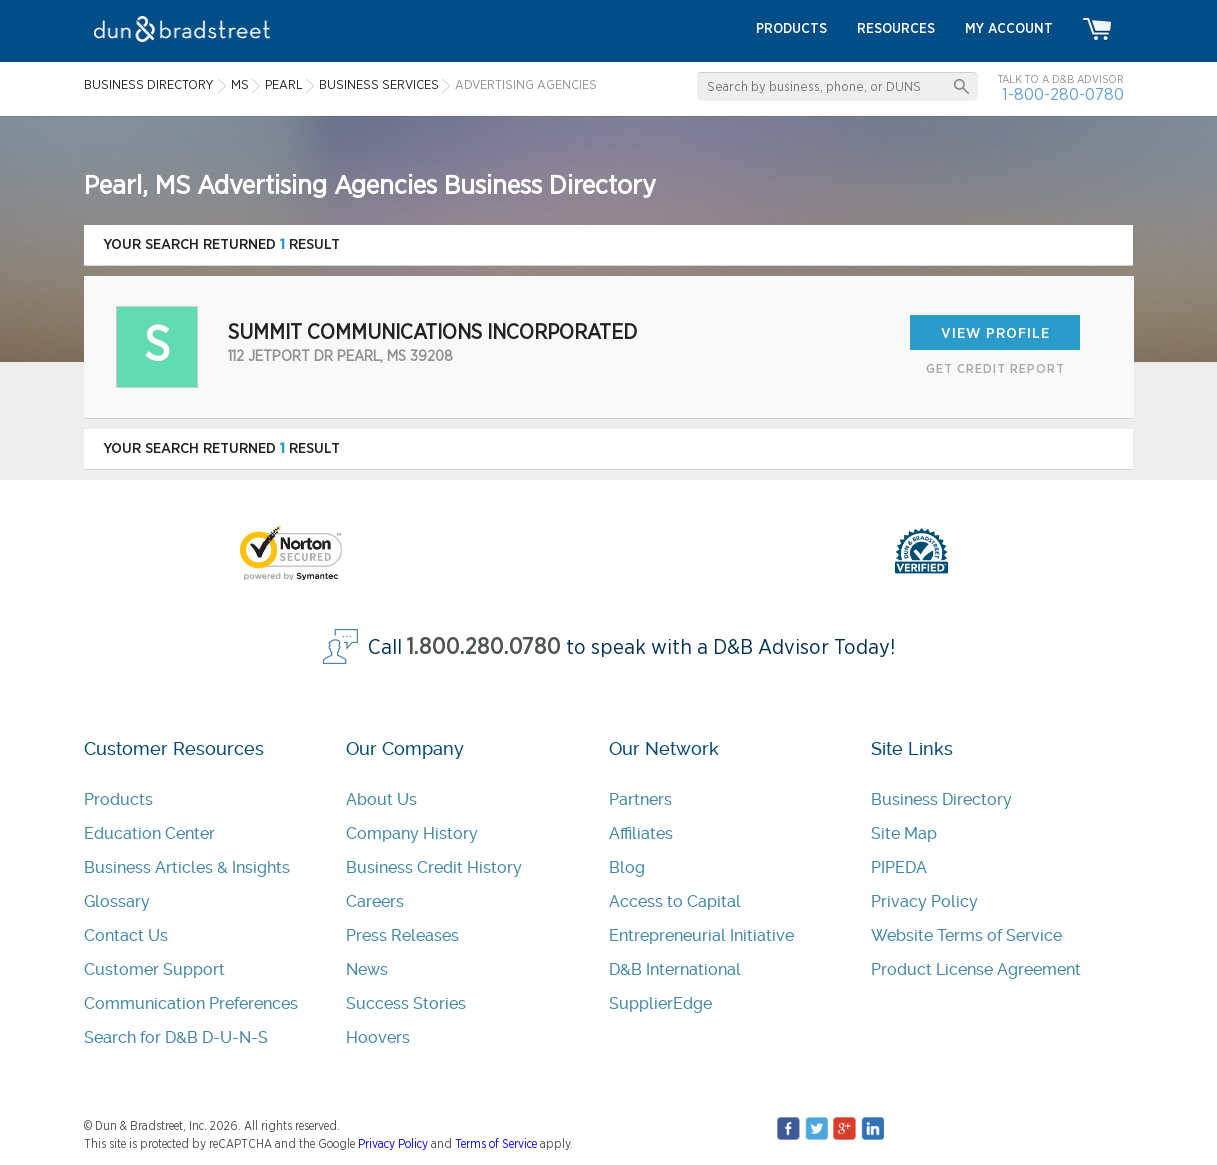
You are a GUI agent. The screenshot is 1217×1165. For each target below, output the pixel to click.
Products (118, 799)
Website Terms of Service (966, 935)
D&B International (675, 969)
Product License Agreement (976, 969)
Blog (627, 867)
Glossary (117, 901)
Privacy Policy (924, 901)
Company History (412, 833)
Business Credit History (434, 867)
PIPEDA (899, 867)
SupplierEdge (660, 1003)
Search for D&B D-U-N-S (176, 1037)
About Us (381, 799)
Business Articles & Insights (187, 867)
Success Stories (406, 1003)
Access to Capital (675, 901)
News (367, 969)
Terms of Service (496, 1144)
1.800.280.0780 (484, 647)
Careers (375, 901)
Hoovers (378, 1037)
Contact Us (126, 935)
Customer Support (154, 969)
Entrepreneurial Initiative (701, 935)
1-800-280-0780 (1063, 94)
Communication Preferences (191, 1003)
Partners (640, 799)
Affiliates (641, 833)
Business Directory (941, 799)
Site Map (904, 833)
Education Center (149, 833)
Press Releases (402, 935)
